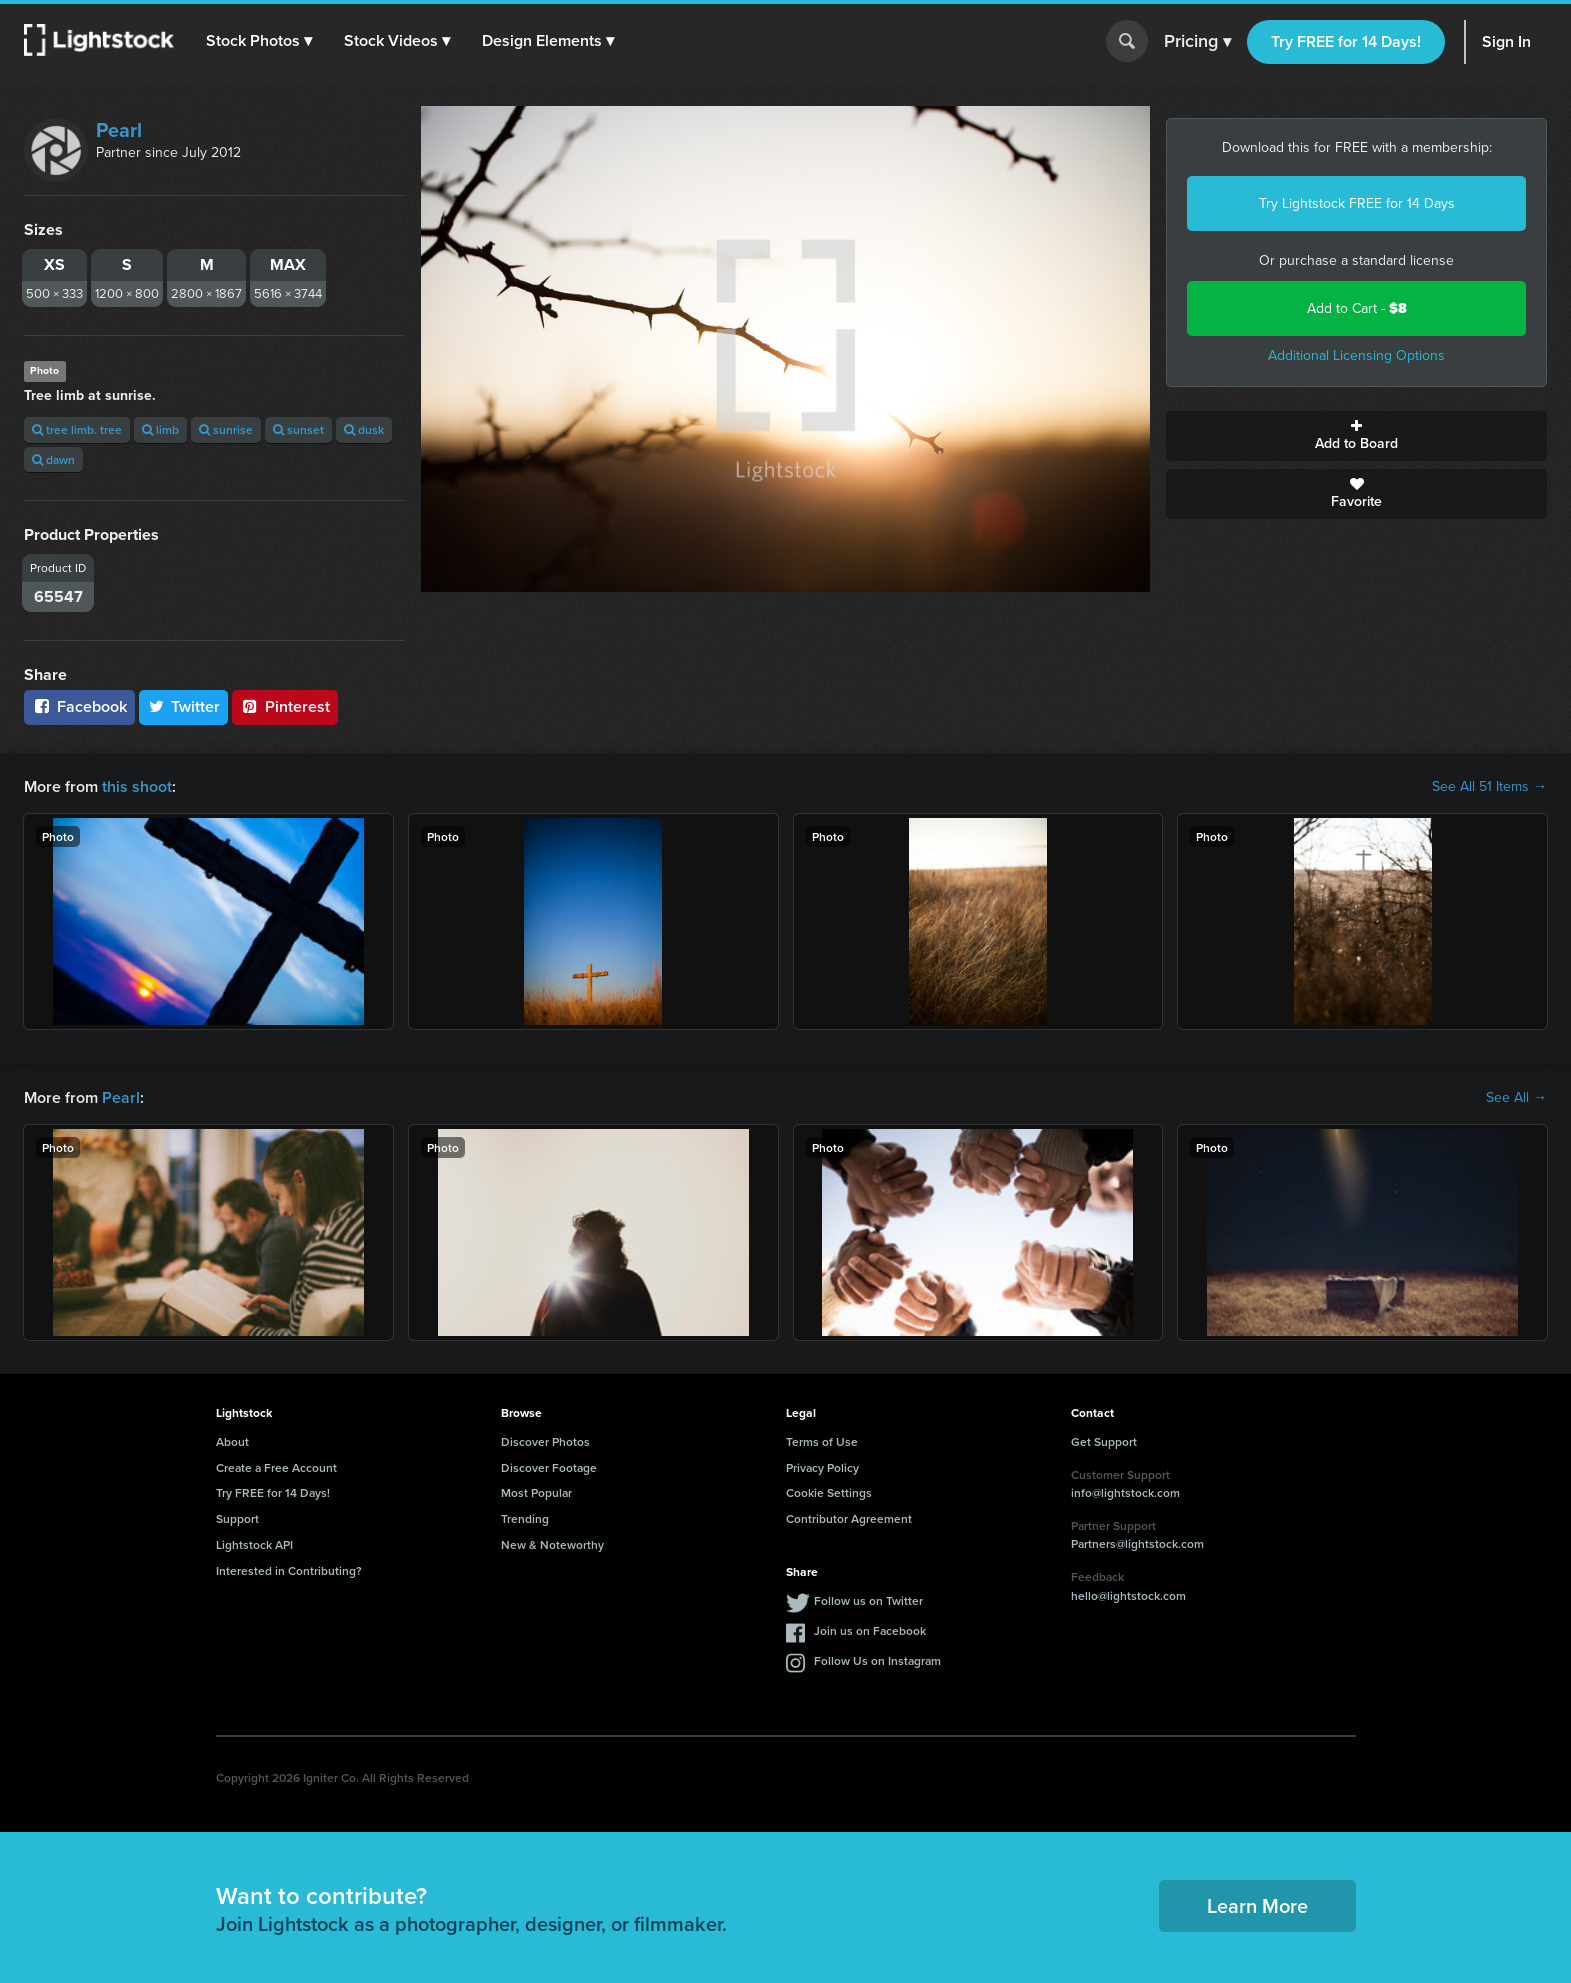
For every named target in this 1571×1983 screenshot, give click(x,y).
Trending (525, 1518)
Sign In (1506, 41)
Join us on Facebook (870, 1630)
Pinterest (285, 706)
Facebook (79, 706)
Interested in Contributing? (289, 1570)
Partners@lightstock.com (1137, 1543)
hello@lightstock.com (1128, 1595)
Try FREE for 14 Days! (1346, 41)
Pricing (1197, 42)
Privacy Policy (822, 1467)
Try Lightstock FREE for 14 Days (1357, 203)
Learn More (1257, 1905)
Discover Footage (549, 1467)
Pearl (119, 130)
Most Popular (536, 1492)
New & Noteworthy (552, 1544)
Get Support (1104, 1441)
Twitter (184, 706)
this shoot (137, 786)
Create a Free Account (276, 1467)
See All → (1516, 1098)
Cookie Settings (829, 1492)
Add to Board (1356, 436)
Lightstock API (254, 1544)
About (232, 1441)
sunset (298, 429)
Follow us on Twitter (868, 1600)
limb (160, 429)
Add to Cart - (1357, 308)
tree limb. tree (77, 429)
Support (237, 1518)
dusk (364, 429)
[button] (259, 41)
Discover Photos (545, 1441)
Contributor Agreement (849, 1518)
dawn (53, 459)
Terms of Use (822, 1441)
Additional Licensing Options (1356, 355)
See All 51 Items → (1489, 787)
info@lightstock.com (1125, 1492)
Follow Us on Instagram (877, 1660)
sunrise (226, 429)
